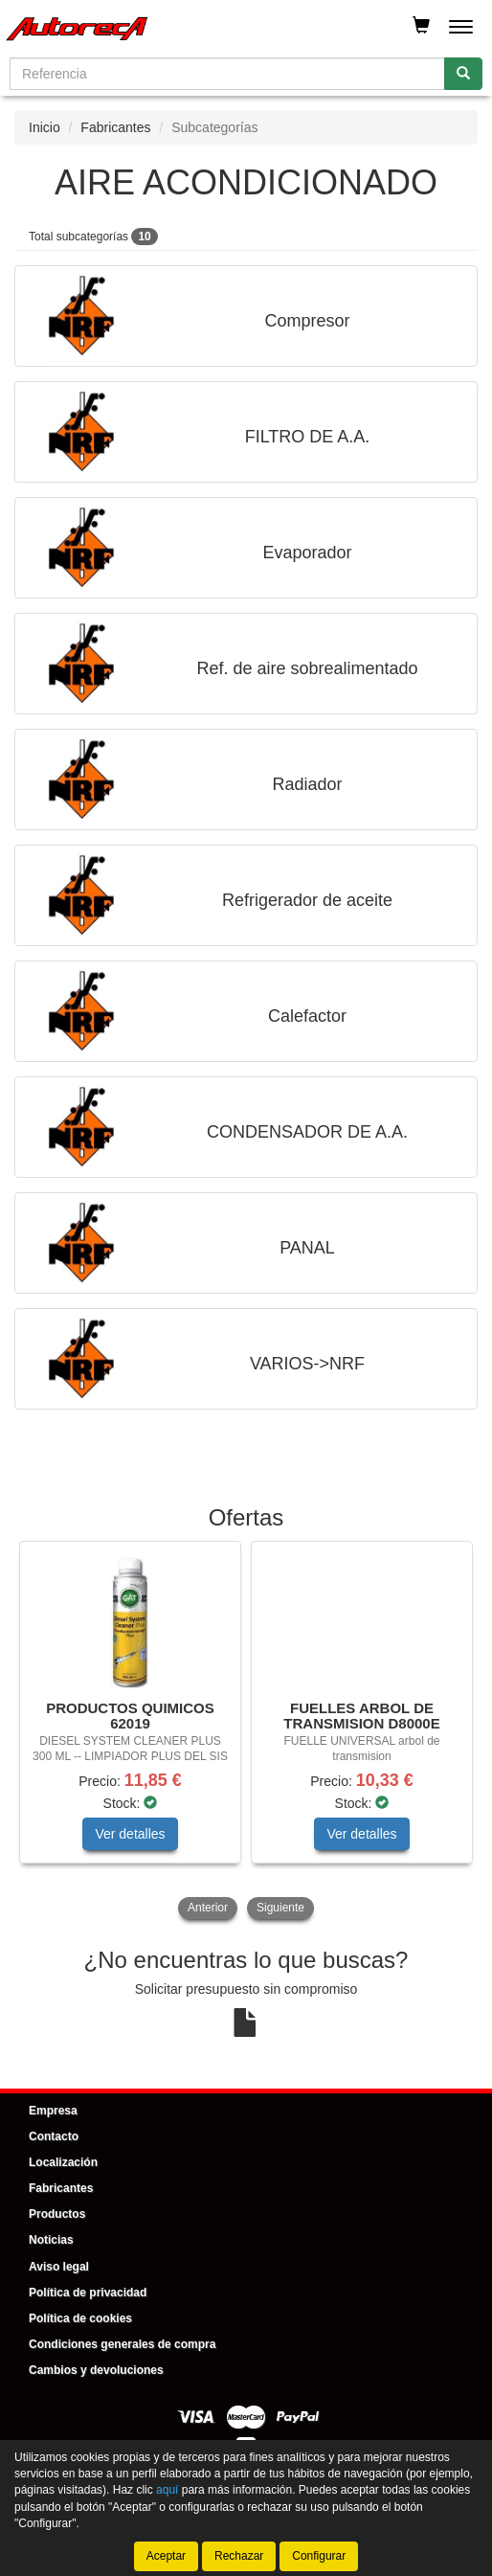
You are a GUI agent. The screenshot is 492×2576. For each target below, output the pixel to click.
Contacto (53, 2136)
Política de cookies (80, 2318)
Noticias (51, 2240)
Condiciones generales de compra (122, 2344)
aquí (167, 2490)
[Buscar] (463, 73)
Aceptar (166, 2556)
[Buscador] (227, 73)
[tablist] (246, 1732)
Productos (57, 2214)
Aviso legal (59, 2266)
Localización (63, 2162)
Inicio (44, 127)
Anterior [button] (208, 1907)
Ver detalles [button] (130, 1834)
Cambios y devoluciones (96, 2370)
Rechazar (238, 2556)
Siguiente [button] (280, 1907)
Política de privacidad (87, 2292)
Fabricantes (115, 127)
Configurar (319, 2556)
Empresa (53, 2110)
